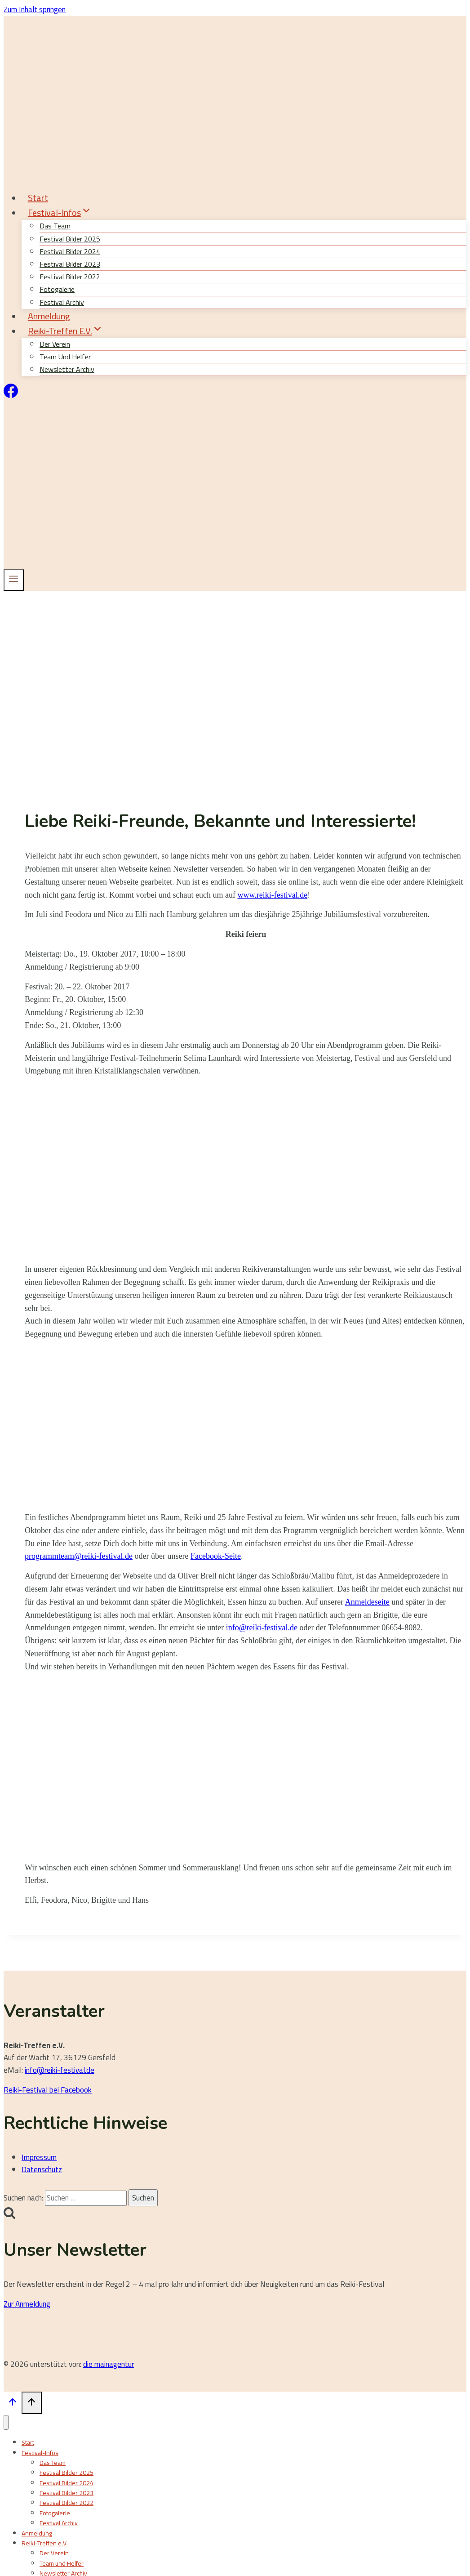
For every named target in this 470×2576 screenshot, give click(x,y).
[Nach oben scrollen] (13, 2403)
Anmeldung (49, 316)
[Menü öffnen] (14, 580)
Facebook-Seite (216, 1556)
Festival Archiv (59, 2523)
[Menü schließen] (6, 2422)
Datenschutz (42, 2169)
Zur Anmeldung (27, 2304)
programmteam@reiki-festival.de (79, 1556)
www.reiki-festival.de (272, 894)
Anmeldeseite (367, 1601)
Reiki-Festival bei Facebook (48, 2090)
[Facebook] (11, 395)
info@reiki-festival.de (261, 1627)
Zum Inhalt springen (35, 9)
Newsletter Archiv (67, 369)
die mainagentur (108, 2364)
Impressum (39, 2157)
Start (38, 197)
